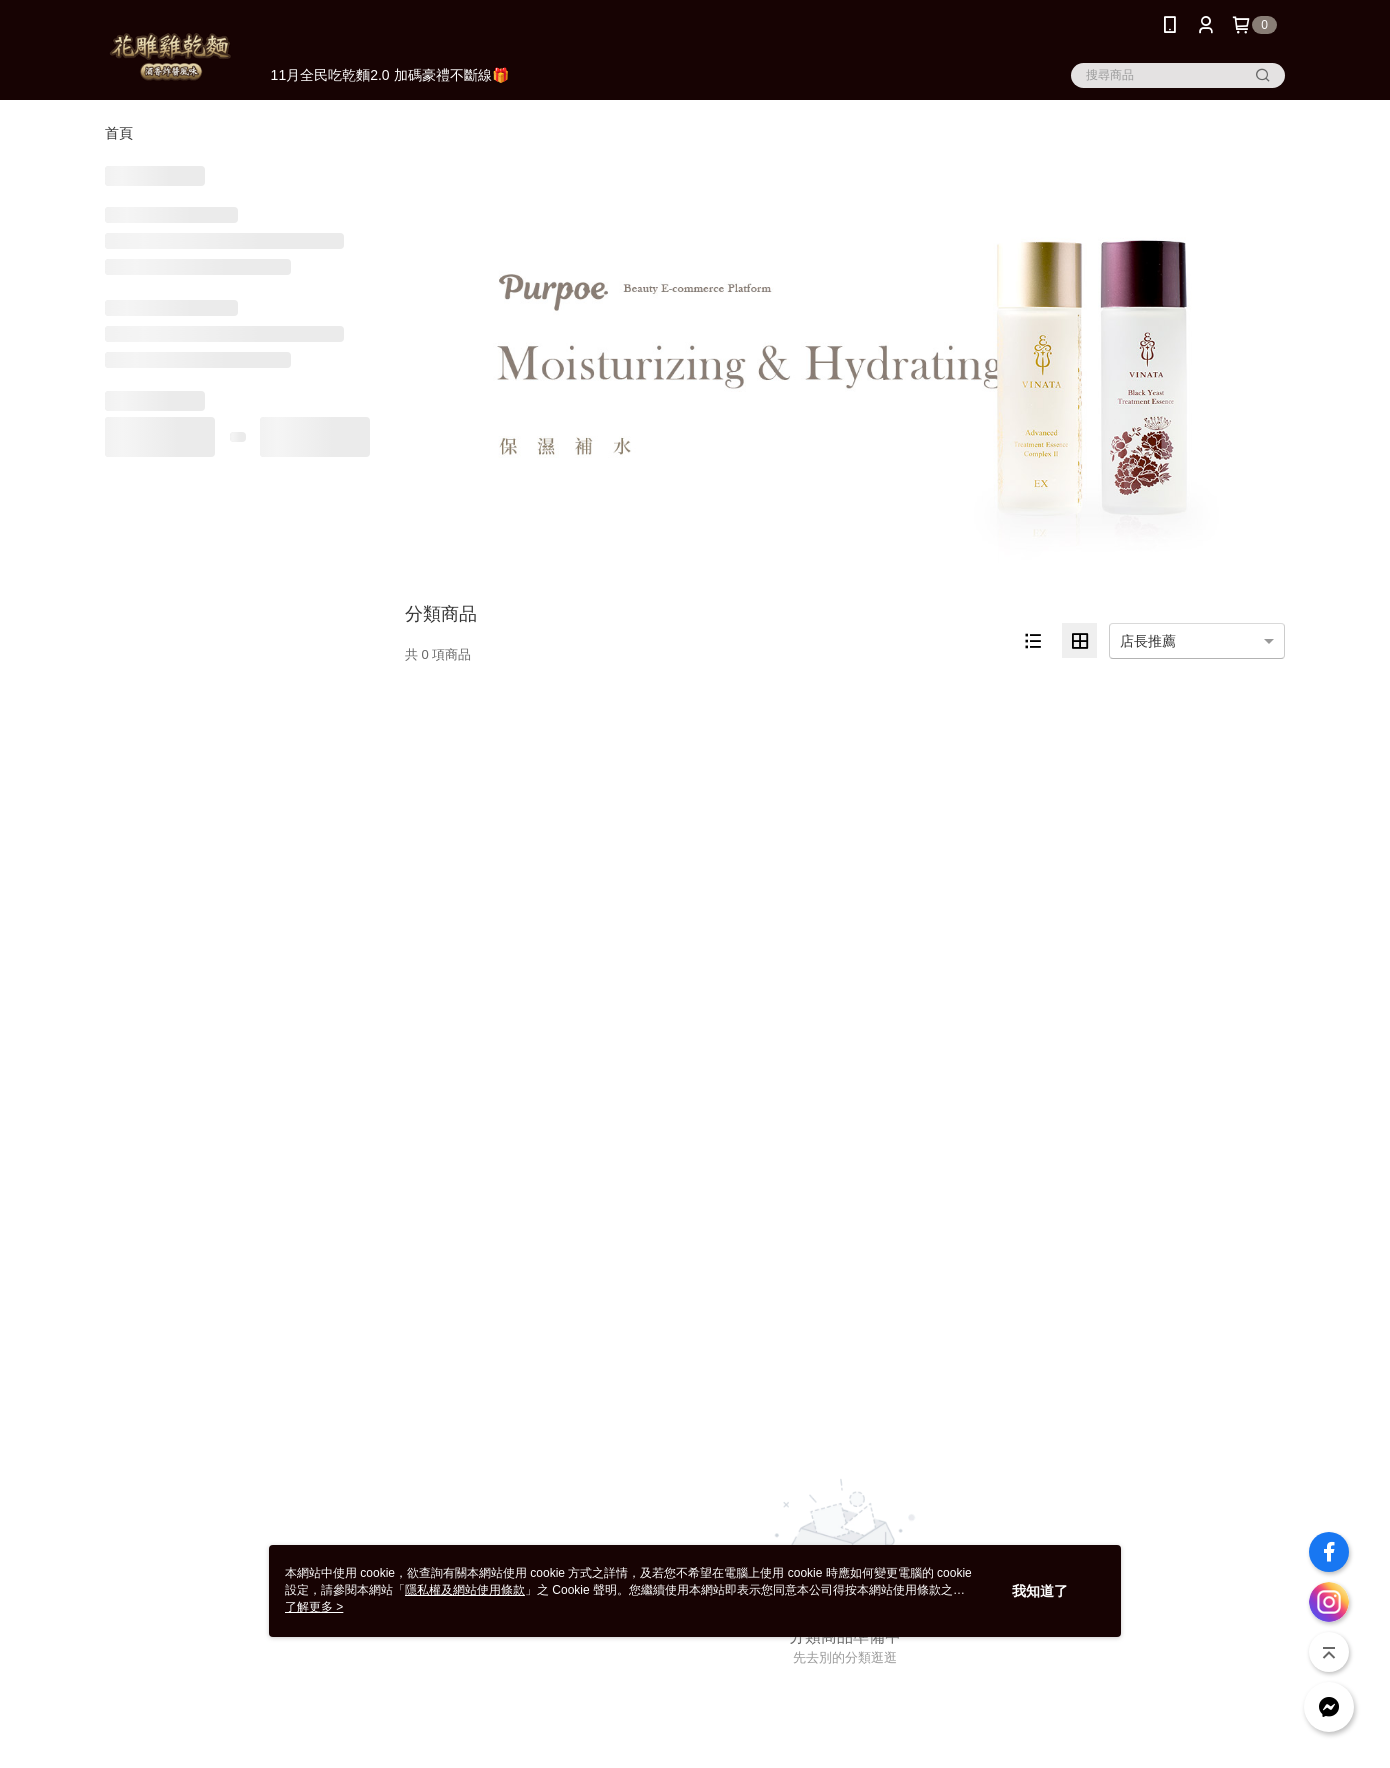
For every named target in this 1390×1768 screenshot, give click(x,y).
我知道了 (1040, 1591)
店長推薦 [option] (1148, 641)
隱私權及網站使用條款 (465, 1590)
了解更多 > (314, 1607)
